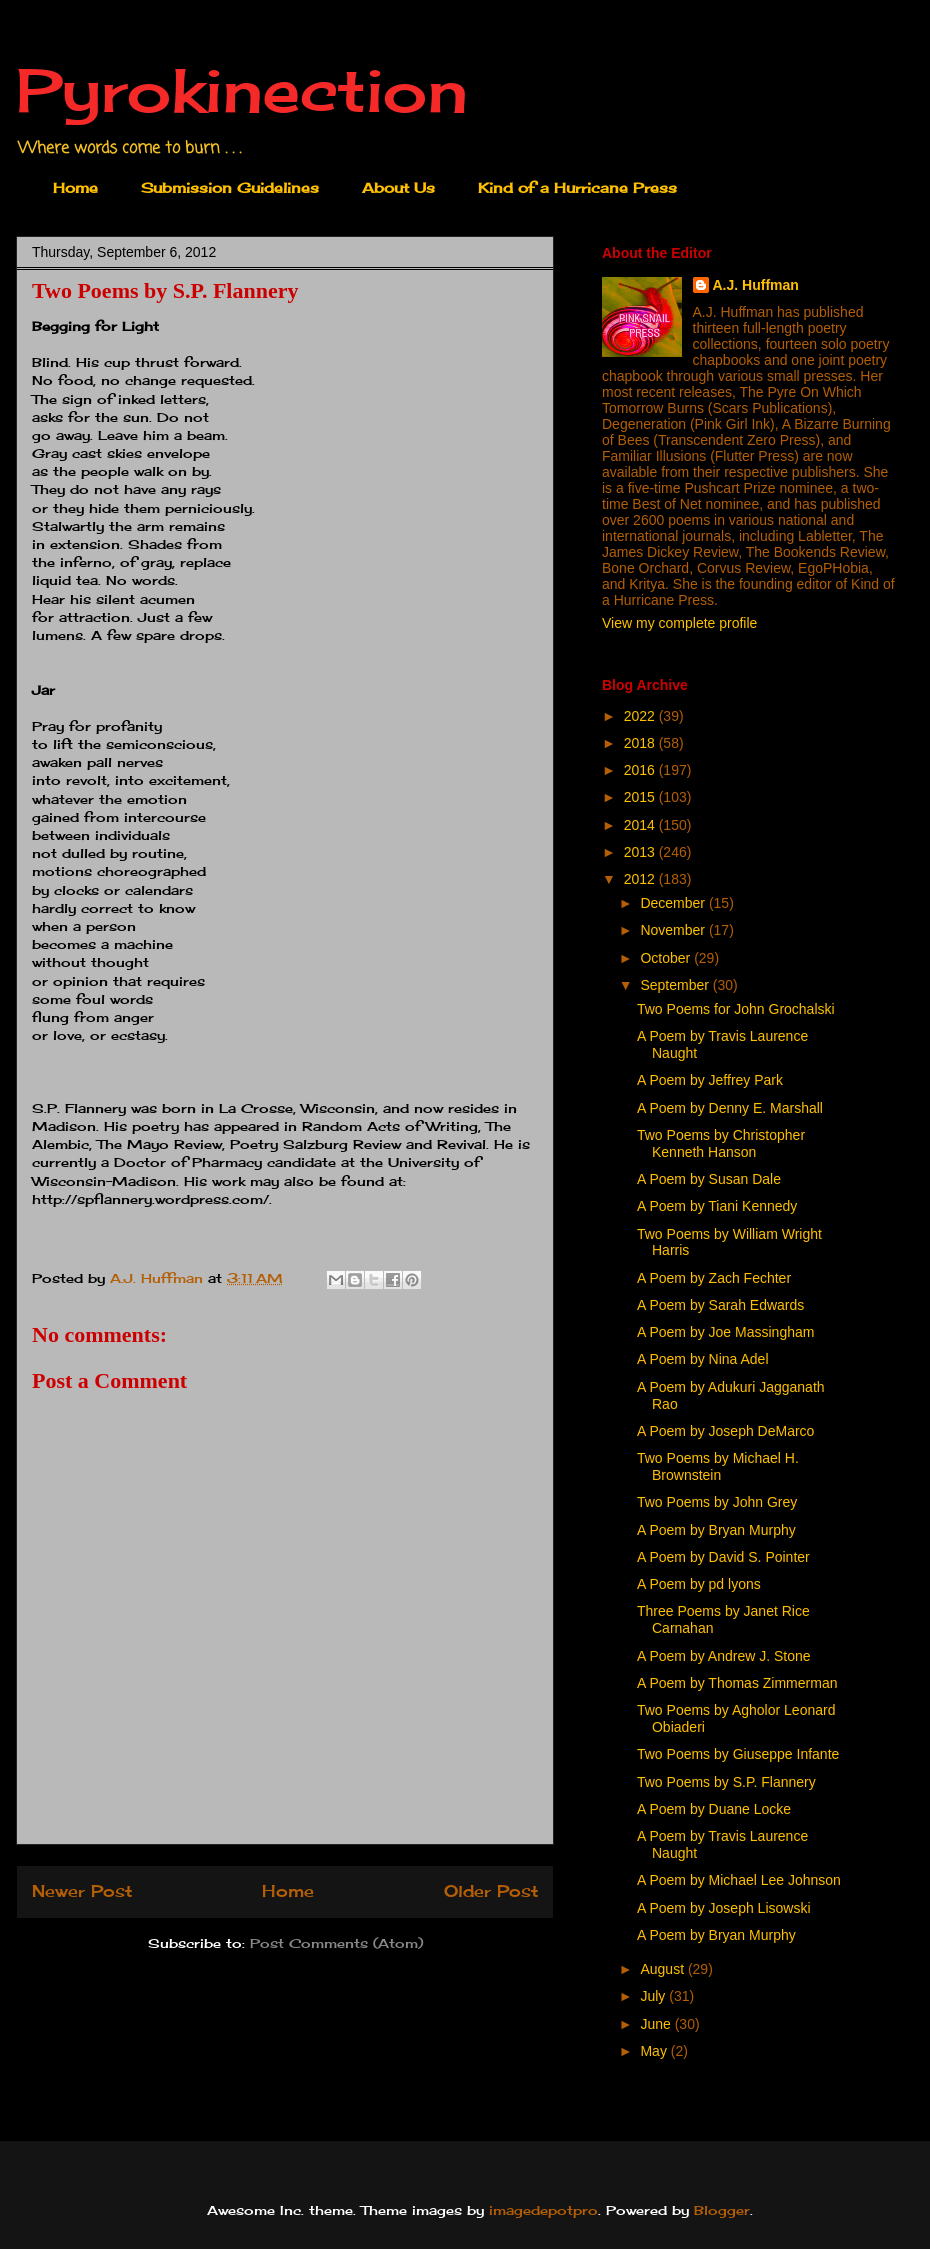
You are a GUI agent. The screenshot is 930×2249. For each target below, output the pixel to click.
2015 (641, 797)
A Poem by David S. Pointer (723, 1557)
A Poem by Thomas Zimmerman (737, 1683)
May (655, 2051)
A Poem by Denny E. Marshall (730, 1108)
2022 (641, 716)
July (654, 1996)
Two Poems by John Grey (717, 1502)
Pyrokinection (242, 89)
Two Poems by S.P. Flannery (726, 1782)
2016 (641, 770)
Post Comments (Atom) (336, 1943)
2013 (641, 852)
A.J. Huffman (756, 285)
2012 (641, 879)
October (667, 958)
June (657, 2024)
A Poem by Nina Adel (703, 1359)
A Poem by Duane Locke (714, 1809)
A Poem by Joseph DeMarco (725, 1431)
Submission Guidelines (230, 187)
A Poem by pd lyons (699, 1584)
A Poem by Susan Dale (709, 1179)
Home (75, 187)
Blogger (722, 2210)
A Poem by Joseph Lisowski (724, 1908)
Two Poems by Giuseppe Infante (738, 1754)
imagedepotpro (543, 2210)
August (663, 1969)
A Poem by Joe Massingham (725, 1332)
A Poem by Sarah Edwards (720, 1305)
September (676, 985)
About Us (398, 187)
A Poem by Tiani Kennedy (717, 1206)
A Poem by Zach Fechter (714, 1278)
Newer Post (82, 1891)
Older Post (491, 1891)
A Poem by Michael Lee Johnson (739, 1880)
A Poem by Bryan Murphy (716, 1530)
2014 (641, 825)
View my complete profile (679, 623)
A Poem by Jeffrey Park (710, 1080)
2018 (641, 743)
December (674, 903)
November (674, 930)
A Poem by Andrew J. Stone (724, 1656)
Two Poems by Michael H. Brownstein (718, 1466)
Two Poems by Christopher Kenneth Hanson (721, 1143)
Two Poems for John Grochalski (736, 1009)
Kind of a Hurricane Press (577, 187)
